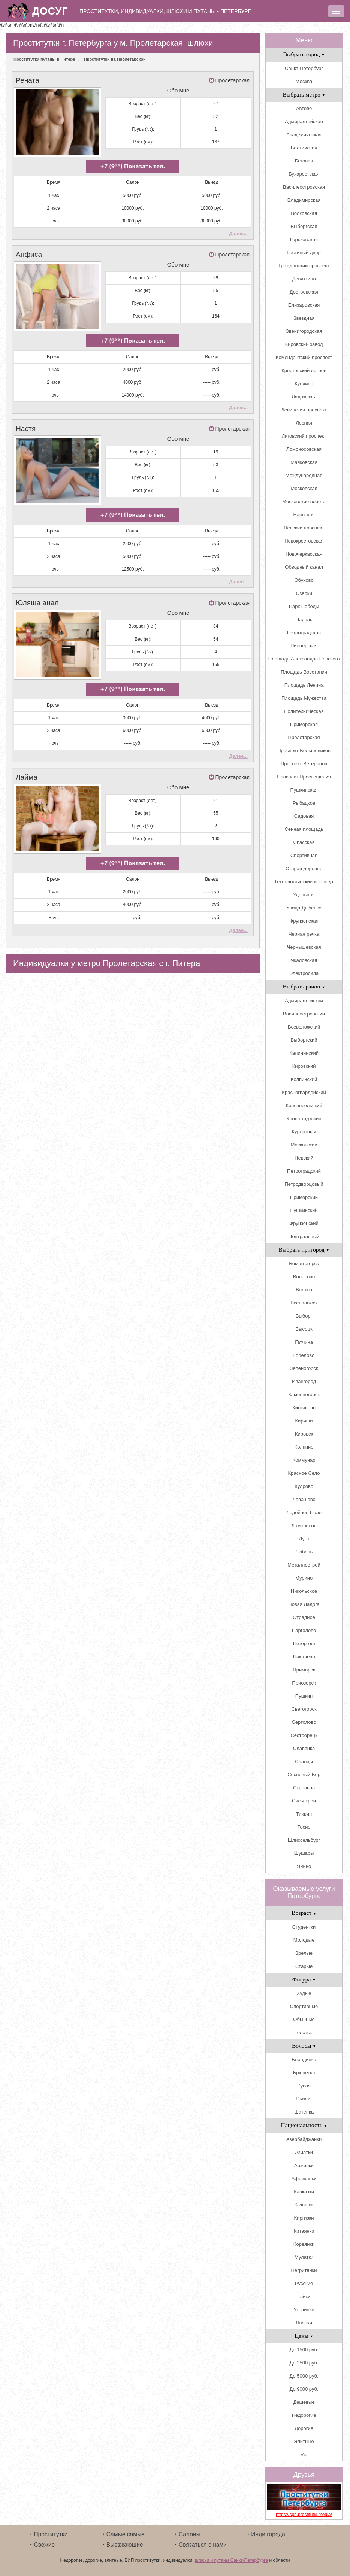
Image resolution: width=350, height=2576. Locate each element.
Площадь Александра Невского (304, 659)
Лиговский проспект (304, 436)
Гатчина (304, 1342)
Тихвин (304, 1814)
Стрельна (304, 1787)
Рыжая (304, 2099)
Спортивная (303, 855)
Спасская (304, 842)
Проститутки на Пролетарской (115, 59)
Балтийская (304, 148)
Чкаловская (304, 960)
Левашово (303, 1499)
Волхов (304, 1289)
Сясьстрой (304, 1801)
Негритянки (304, 2270)
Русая (304, 2086)
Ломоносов (304, 1525)
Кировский (304, 1066)
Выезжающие (124, 2545)
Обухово (303, 580)
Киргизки (304, 2218)
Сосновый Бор (303, 1774)
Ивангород (304, 1381)
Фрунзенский (304, 1223)
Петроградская (304, 632)
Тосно (304, 1827)
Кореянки (303, 2244)
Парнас (304, 619)
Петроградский (304, 1171)
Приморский (304, 1197)
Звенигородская (304, 331)
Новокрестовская (303, 541)
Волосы (304, 2045)
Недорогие (304, 2415)
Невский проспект (304, 528)
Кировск (304, 1434)
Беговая (304, 161)
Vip (304, 2454)
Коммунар (304, 1460)
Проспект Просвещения (304, 777)
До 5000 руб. (304, 2376)
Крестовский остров (303, 370)
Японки (304, 2323)
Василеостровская (304, 187)
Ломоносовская (304, 449)
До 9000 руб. (304, 2389)
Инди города (268, 2534)
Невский (304, 1158)
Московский (303, 1145)
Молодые (304, 1940)
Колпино (304, 1447)
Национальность (304, 2125)
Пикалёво (304, 1656)
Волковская (304, 213)
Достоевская (304, 292)
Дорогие (304, 2428)
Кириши (304, 1421)
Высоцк (304, 1329)
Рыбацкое (304, 803)
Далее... (238, 230)
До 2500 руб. (304, 2363)
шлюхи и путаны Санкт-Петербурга (231, 2560)
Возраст (304, 1913)
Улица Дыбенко (303, 908)
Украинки (303, 2309)
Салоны (189, 2534)
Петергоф (304, 1643)
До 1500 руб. (304, 2349)
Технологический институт (304, 881)
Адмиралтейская (304, 121)
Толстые (304, 2032)
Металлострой (303, 1565)
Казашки (303, 2205)
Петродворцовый (304, 1184)
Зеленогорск (304, 1368)
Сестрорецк (303, 1735)
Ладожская (304, 397)
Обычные (303, 2019)
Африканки (303, 2178)
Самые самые (125, 2534)
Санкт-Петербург (304, 68)
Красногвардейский (304, 1092)
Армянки (304, 2165)
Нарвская (303, 514)
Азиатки (304, 2152)
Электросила (304, 973)
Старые (304, 1966)
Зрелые (304, 1953)
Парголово (304, 1630)
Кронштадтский (304, 1118)
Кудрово (304, 1486)
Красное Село (304, 1473)
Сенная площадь (303, 829)
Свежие (44, 2545)
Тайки (304, 2296)
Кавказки (304, 2191)
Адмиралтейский (304, 1000)
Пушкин (304, 1696)
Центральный (304, 1236)
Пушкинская (303, 790)
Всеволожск (303, 1303)
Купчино (304, 383)
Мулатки (304, 2257)
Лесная (304, 423)
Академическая (304, 134)
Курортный (304, 1131)
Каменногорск (304, 1394)
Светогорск (304, 1709)
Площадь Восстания (304, 672)
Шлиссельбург (304, 1840)
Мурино (304, 1578)
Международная (304, 475)
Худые (304, 1993)
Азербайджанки (304, 2139)
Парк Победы (304, 606)
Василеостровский (304, 1014)
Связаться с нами (203, 2545)
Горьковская (304, 239)
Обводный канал (304, 567)
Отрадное (304, 1617)
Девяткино (304, 279)
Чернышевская (304, 947)
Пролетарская (232, 80)
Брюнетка (304, 2072)
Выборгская (304, 226)
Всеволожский (304, 1027)
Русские (304, 2283)
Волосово (304, 1276)
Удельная (303, 894)
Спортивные (304, 2006)
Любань (304, 1552)
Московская (303, 488)
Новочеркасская (304, 554)
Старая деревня (304, 868)
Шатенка (304, 2112)
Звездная (303, 318)
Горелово (303, 1355)
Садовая (304, 816)
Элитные (304, 2441)
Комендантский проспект (304, 357)
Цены (304, 2336)
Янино (304, 1866)
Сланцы (304, 1761)
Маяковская (303, 462)
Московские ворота (304, 501)
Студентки (304, 1927)
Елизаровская (304, 305)
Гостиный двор (303, 252)
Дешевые (303, 2402)
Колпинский (304, 1079)
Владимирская (304, 200)
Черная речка (304, 934)
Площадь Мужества (303, 698)
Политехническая (304, 711)
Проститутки (50, 2534)
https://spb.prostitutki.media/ (304, 2514)
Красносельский (304, 1105)
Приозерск (304, 1683)
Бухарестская (304, 174)
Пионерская (303, 645)
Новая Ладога (304, 1604)
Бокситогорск (304, 1263)
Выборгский (304, 1040)
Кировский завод (304, 344)
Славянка (304, 1748)
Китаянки (304, 2231)
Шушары (304, 1853)
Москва (304, 81)
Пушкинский (304, 1210)
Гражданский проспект (303, 265)
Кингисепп (304, 1407)
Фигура (304, 1979)
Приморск (304, 1670)
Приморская (304, 724)
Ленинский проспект (304, 410)
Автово (304, 108)
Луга (304, 1538)
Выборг (304, 1316)
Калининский (304, 1053)
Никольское (304, 1591)
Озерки (304, 593)
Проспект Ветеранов (304, 763)
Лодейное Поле (304, 1512)
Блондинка (304, 2059)
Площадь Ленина (304, 685)
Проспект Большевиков (304, 750)
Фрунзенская (304, 921)
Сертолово (304, 1722)
